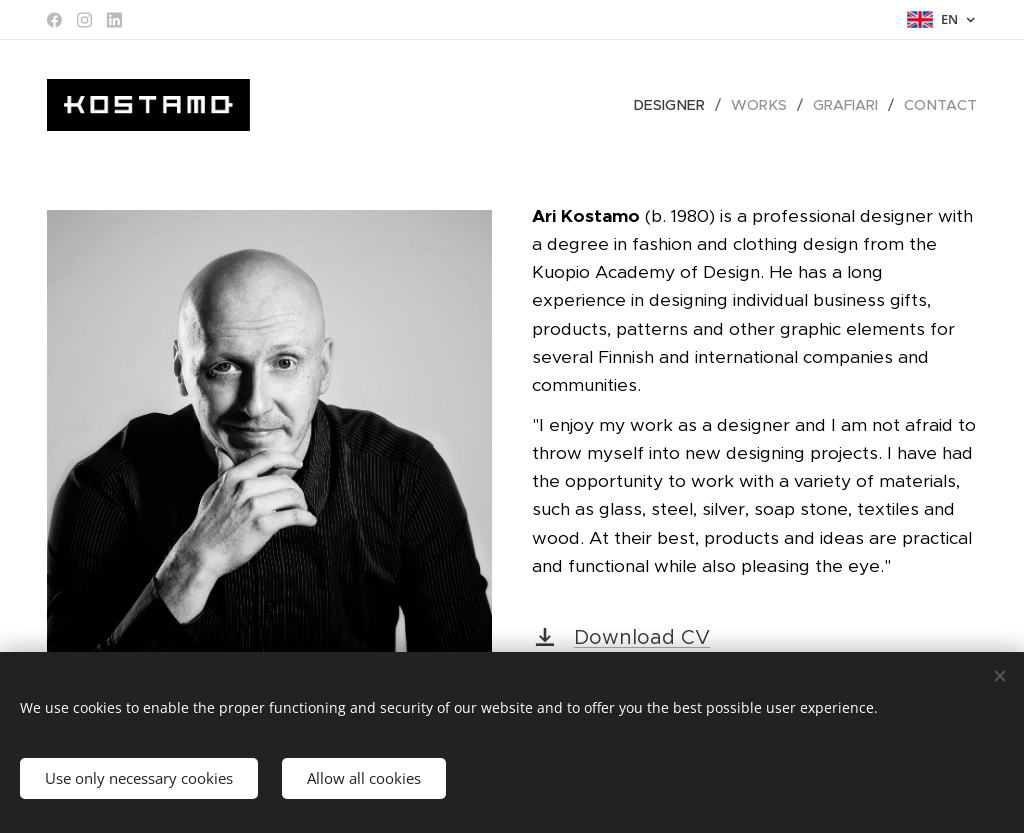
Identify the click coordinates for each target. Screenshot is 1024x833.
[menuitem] (681, 105)
